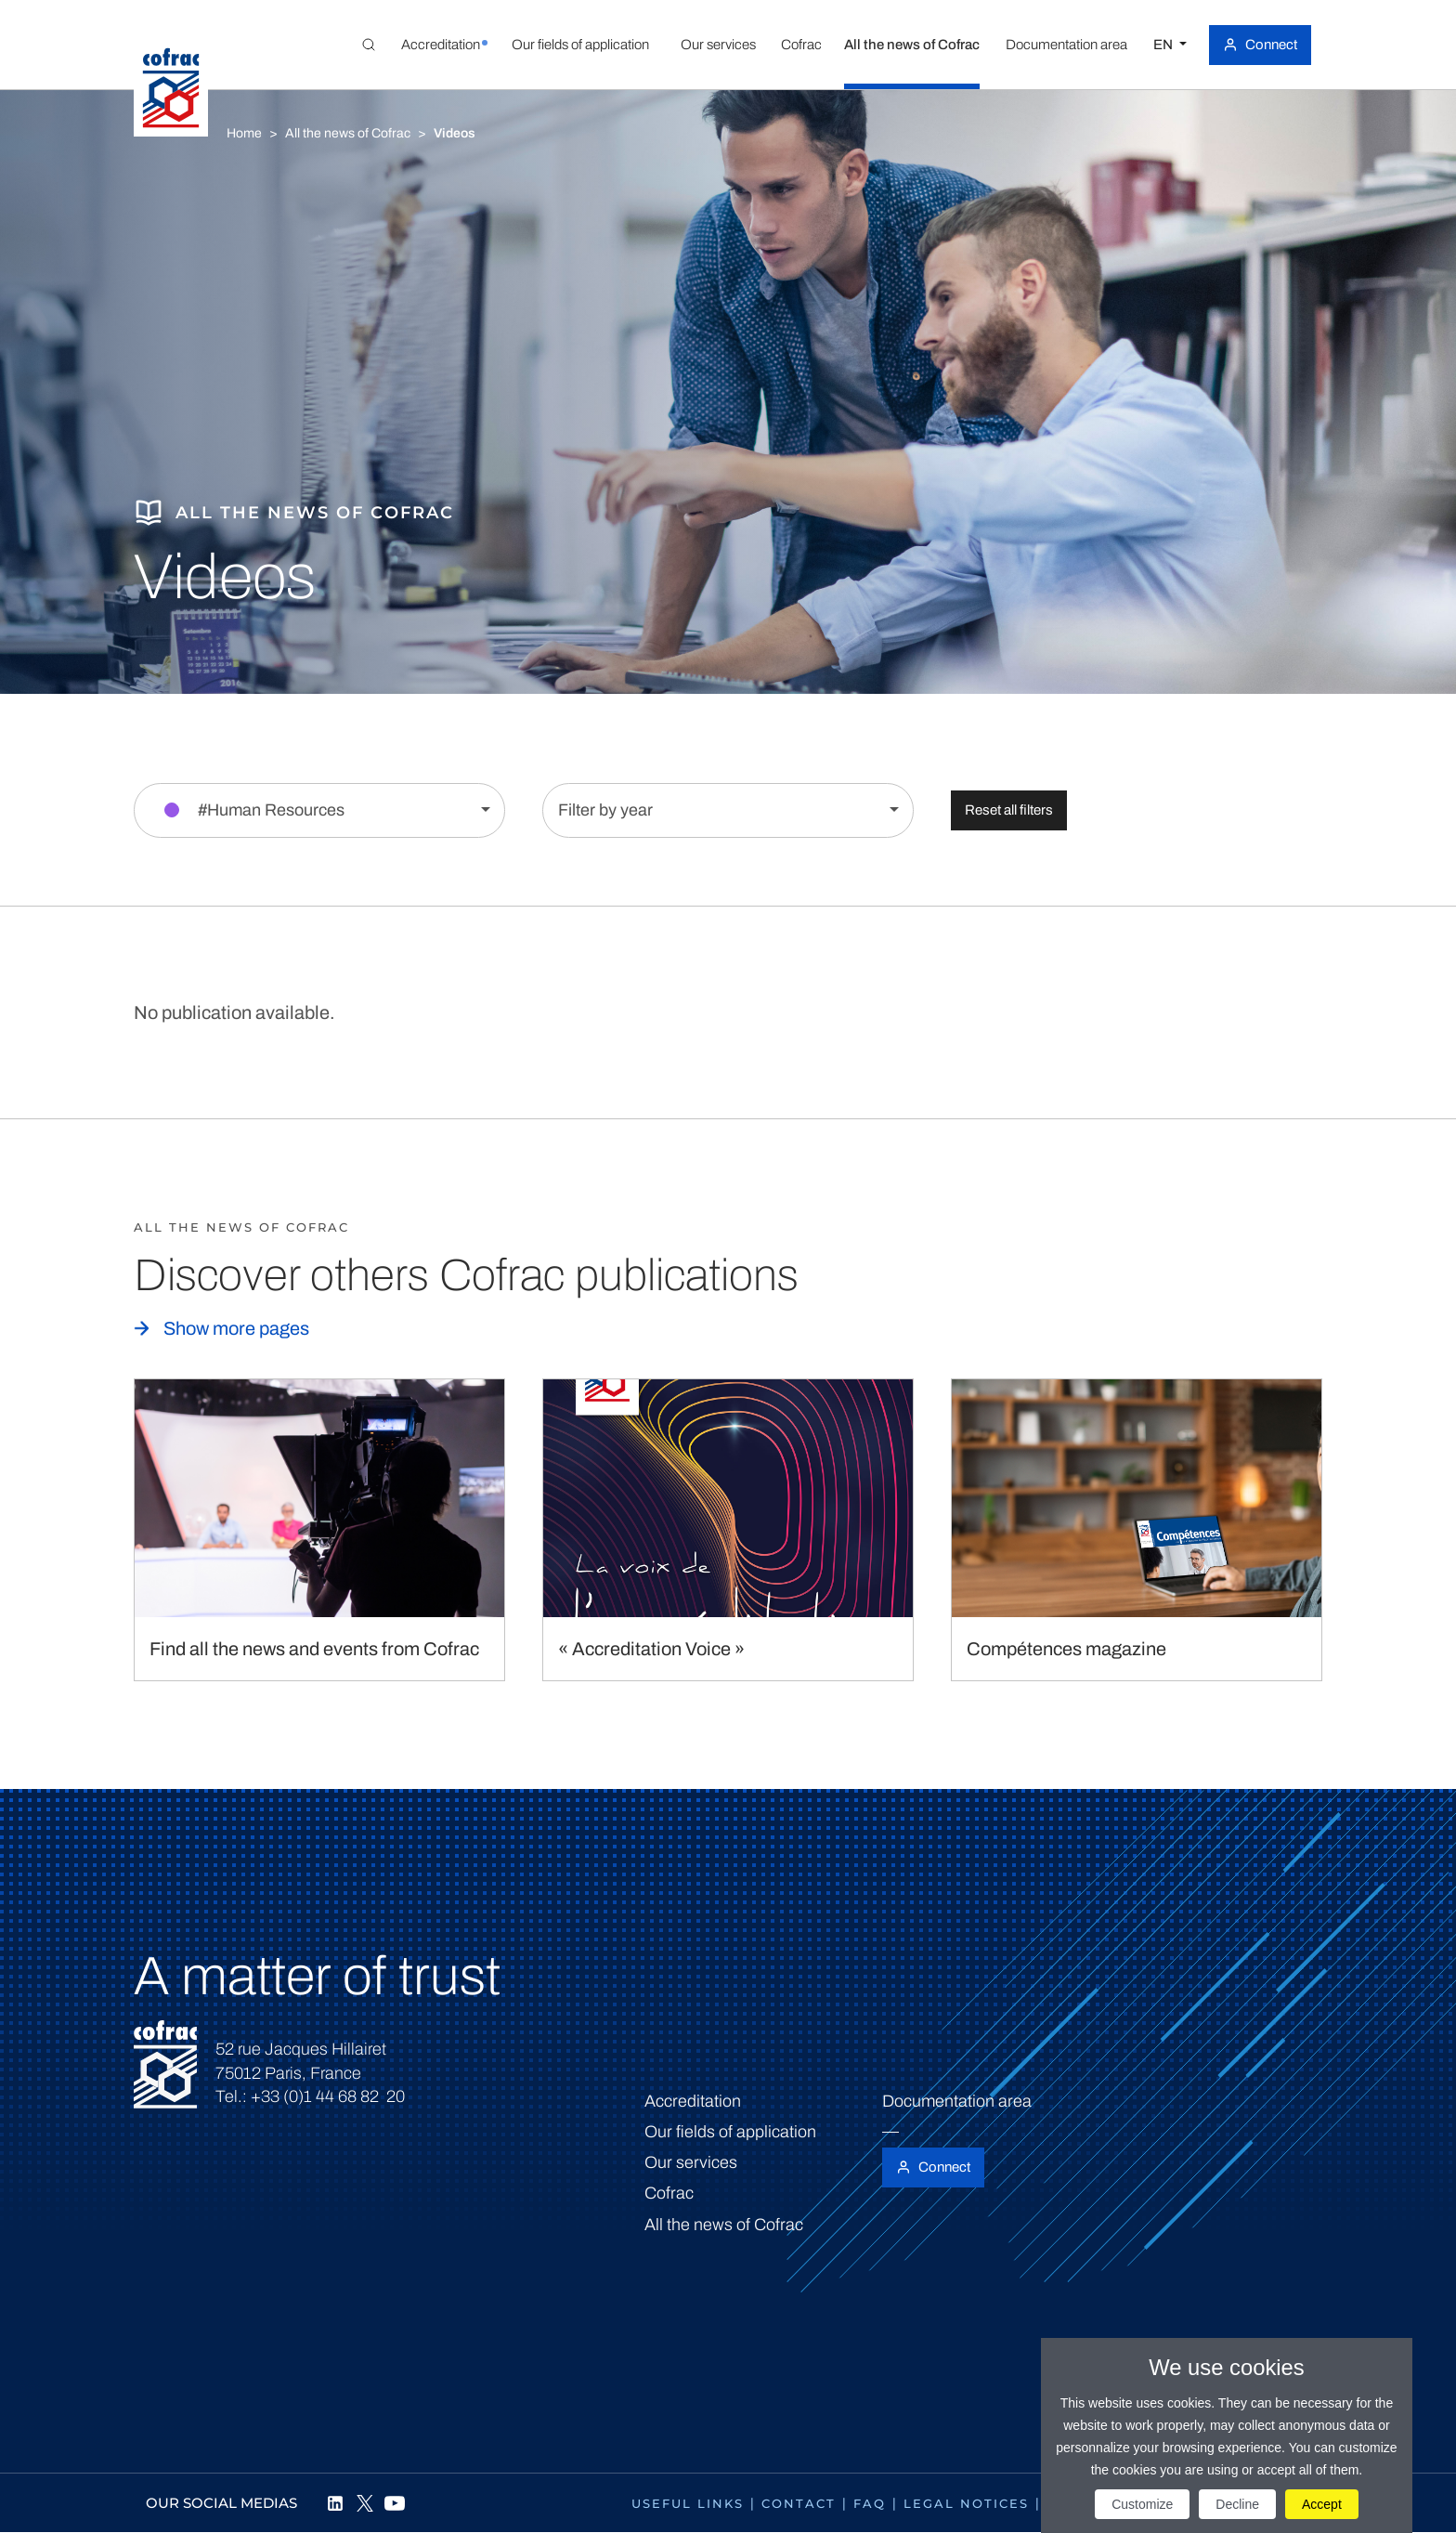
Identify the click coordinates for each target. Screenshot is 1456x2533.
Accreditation (692, 2101)
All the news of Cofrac (347, 133)
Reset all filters (1009, 810)
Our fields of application (730, 2131)
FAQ (869, 2503)
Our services (690, 2162)
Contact (798, 2503)
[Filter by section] (319, 810)
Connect (1271, 44)
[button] (440, 44)
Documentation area (957, 2101)
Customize (1142, 2504)
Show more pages (236, 1328)
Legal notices (966, 2503)
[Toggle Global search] (368, 44)
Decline (1237, 2504)
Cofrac (669, 2193)
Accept (1322, 2504)
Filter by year (605, 810)
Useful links (687, 2503)
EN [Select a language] (1164, 44)
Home (244, 133)
